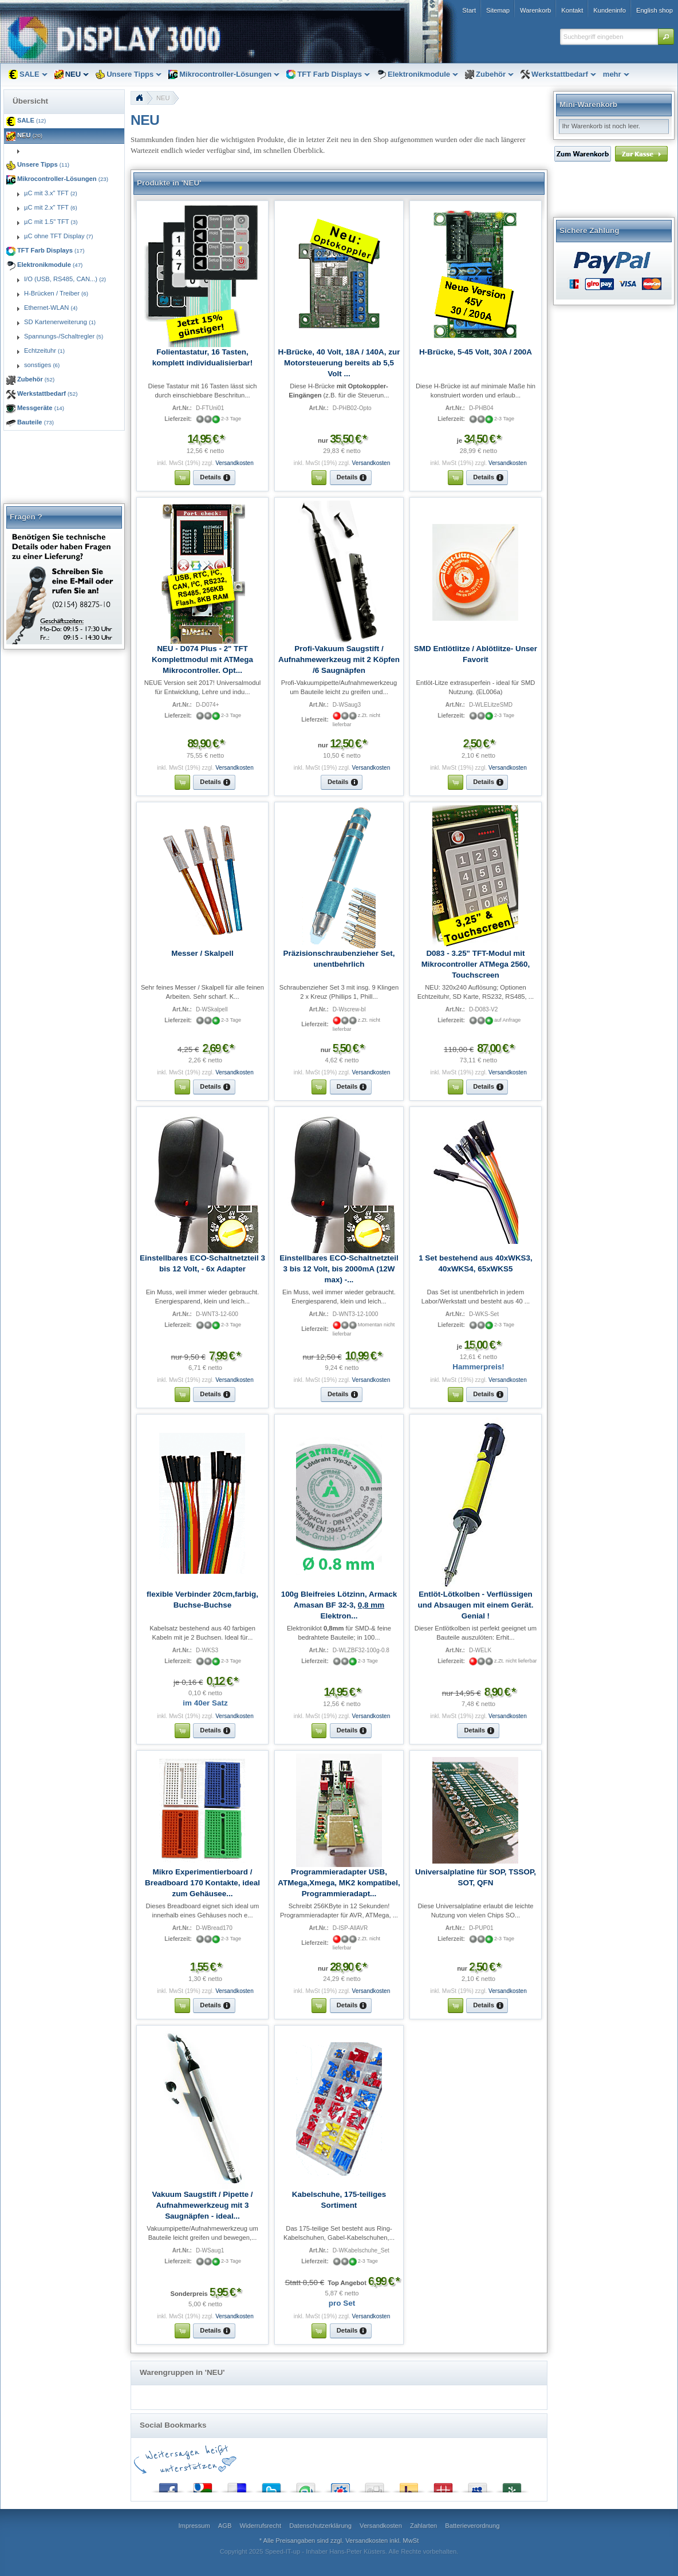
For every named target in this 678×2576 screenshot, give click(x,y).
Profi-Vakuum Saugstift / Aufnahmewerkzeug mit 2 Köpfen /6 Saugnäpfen (339, 659)
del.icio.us (237, 2485)
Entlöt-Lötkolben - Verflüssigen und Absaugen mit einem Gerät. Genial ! (476, 1605)
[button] (666, 37)
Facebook (168, 2485)
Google (203, 2485)
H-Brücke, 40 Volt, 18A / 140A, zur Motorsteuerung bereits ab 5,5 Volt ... (339, 363)
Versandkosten (234, 463)
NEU (163, 97)
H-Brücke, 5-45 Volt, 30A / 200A (475, 352)
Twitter (271, 2485)
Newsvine (512, 2485)
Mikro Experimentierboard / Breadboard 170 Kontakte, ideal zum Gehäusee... (202, 1883)
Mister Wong (443, 2485)
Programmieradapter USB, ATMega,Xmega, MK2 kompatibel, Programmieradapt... (339, 1883)
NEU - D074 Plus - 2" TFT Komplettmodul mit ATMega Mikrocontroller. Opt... (202, 659)
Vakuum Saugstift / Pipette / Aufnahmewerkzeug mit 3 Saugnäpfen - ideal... (202, 2205)
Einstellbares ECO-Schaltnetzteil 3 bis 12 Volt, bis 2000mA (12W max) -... (339, 1269)
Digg (374, 2485)
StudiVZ (340, 2485)
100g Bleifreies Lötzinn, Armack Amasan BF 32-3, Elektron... (339, 1605)
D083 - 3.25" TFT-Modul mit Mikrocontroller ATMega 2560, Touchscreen (475, 964)
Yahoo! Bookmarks (409, 2485)
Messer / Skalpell (202, 953)
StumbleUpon (306, 2485)
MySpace (477, 2485)
